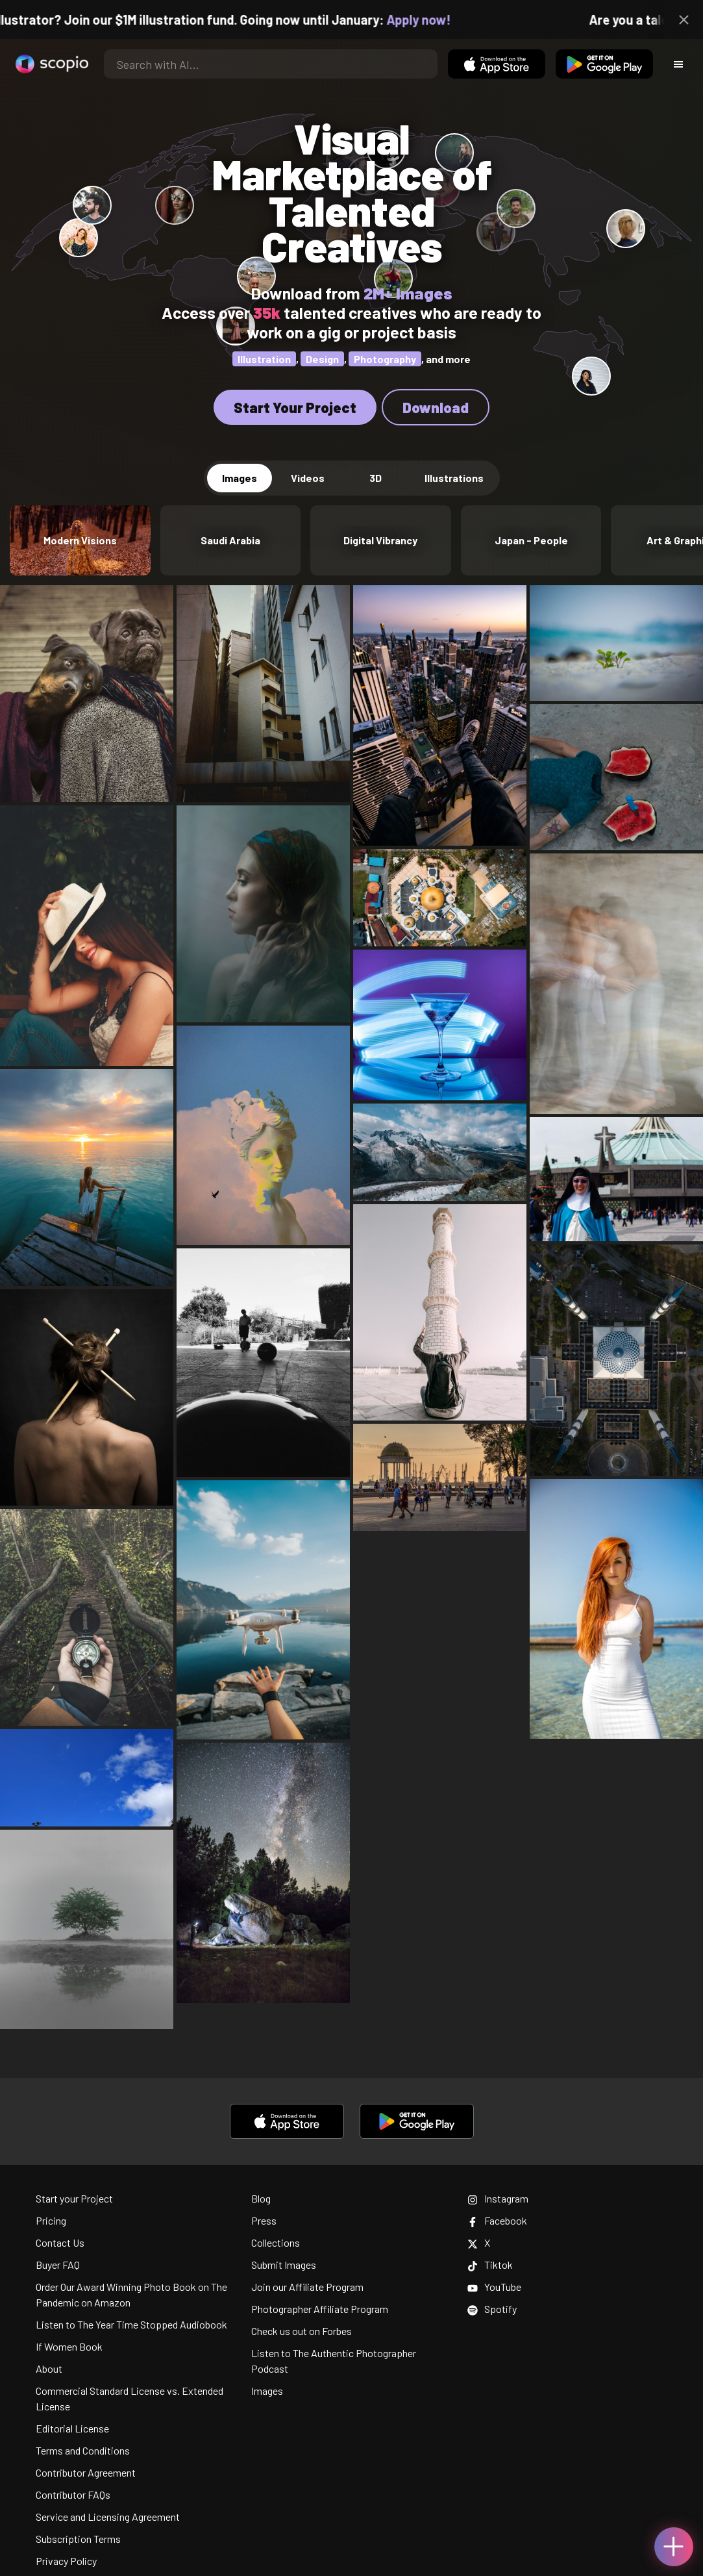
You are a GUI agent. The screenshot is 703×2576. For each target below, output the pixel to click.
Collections (275, 2242)
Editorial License (72, 2428)
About (49, 2368)
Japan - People (531, 540)
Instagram (497, 2198)
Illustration (264, 359)
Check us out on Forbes (301, 2331)
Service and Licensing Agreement (108, 2516)
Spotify (492, 2309)
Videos (308, 478)
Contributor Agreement (86, 2472)
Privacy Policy (66, 2561)
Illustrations (454, 478)
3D (375, 478)
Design (322, 359)
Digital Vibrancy (380, 540)
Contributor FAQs (73, 2494)
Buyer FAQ (58, 2264)
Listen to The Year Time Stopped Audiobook (131, 2324)
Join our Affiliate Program (307, 2286)
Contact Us (60, 2242)
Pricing (51, 2220)
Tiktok (490, 2264)
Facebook (497, 2220)
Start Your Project (295, 407)
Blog (261, 2198)
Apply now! (435, 19)
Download (435, 407)
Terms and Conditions (83, 2450)
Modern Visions (80, 540)
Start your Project (74, 2198)
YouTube (494, 2286)
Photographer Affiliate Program (319, 2309)
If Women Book (69, 2346)
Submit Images (283, 2264)
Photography (385, 359)
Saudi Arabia (230, 540)
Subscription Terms (78, 2538)
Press (264, 2220)
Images (239, 478)
